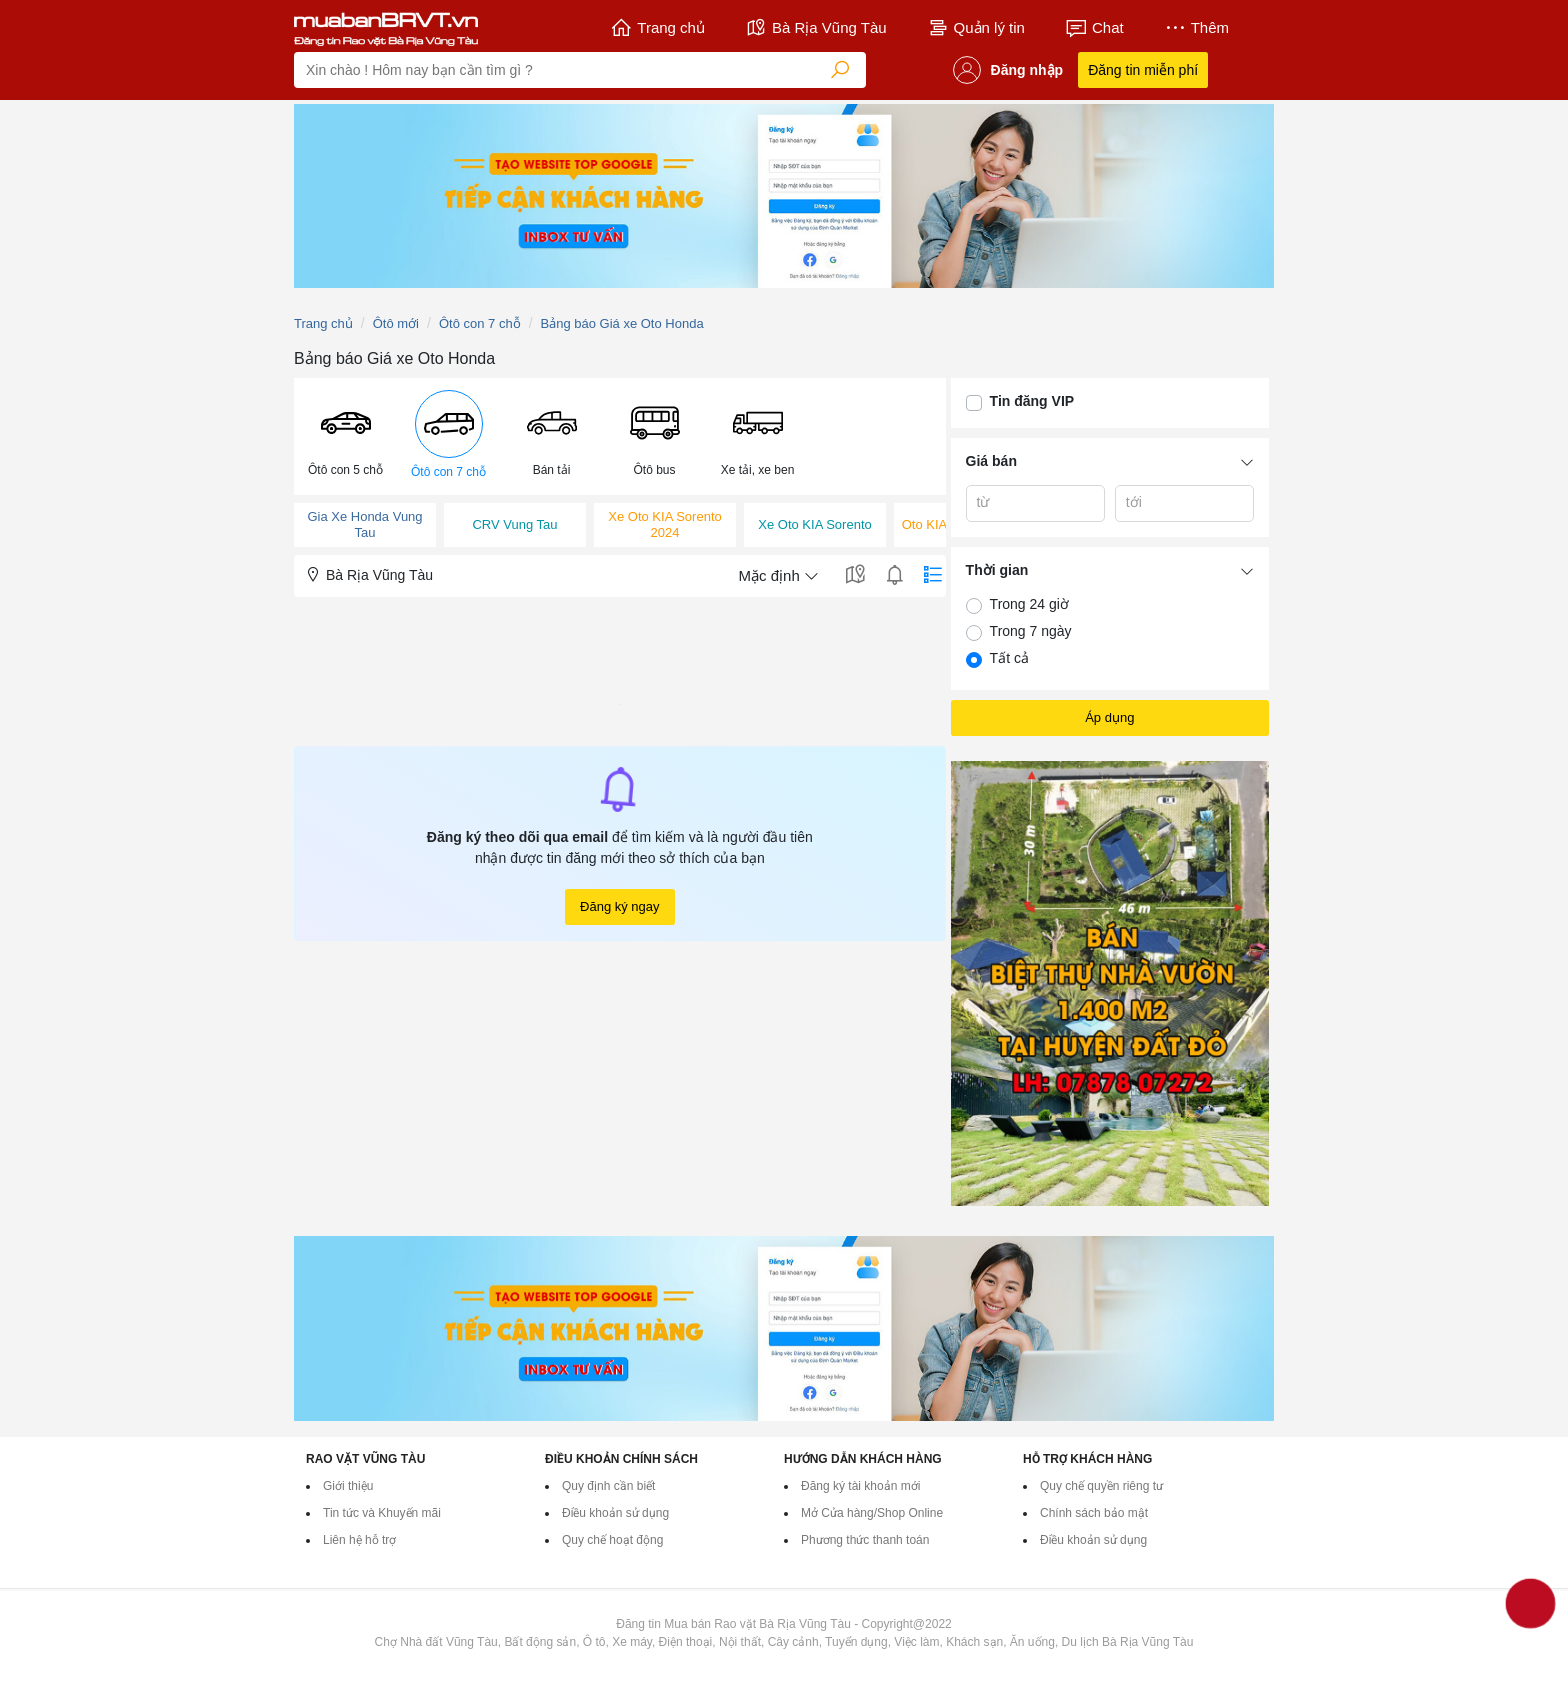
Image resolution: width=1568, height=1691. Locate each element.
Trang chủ (657, 28)
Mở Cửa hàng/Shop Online (872, 1513)
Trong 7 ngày (1031, 631)
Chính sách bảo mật (1094, 1513)
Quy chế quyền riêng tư (1101, 1486)
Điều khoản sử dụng (615, 1513)
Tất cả (1009, 658)
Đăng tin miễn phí (1143, 70)
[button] (345, 435)
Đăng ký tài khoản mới (860, 1486)
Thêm (1196, 28)
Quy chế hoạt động (612, 1540)
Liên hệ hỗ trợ (359, 1540)
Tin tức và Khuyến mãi (382, 1513)
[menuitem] (345, 436)
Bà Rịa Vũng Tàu (816, 28)
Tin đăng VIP (1032, 401)
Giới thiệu (348, 1486)
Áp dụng (1109, 717)
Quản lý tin (976, 28)
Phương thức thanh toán (865, 1540)
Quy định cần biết (608, 1486)
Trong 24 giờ (1029, 604)
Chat (1094, 28)
